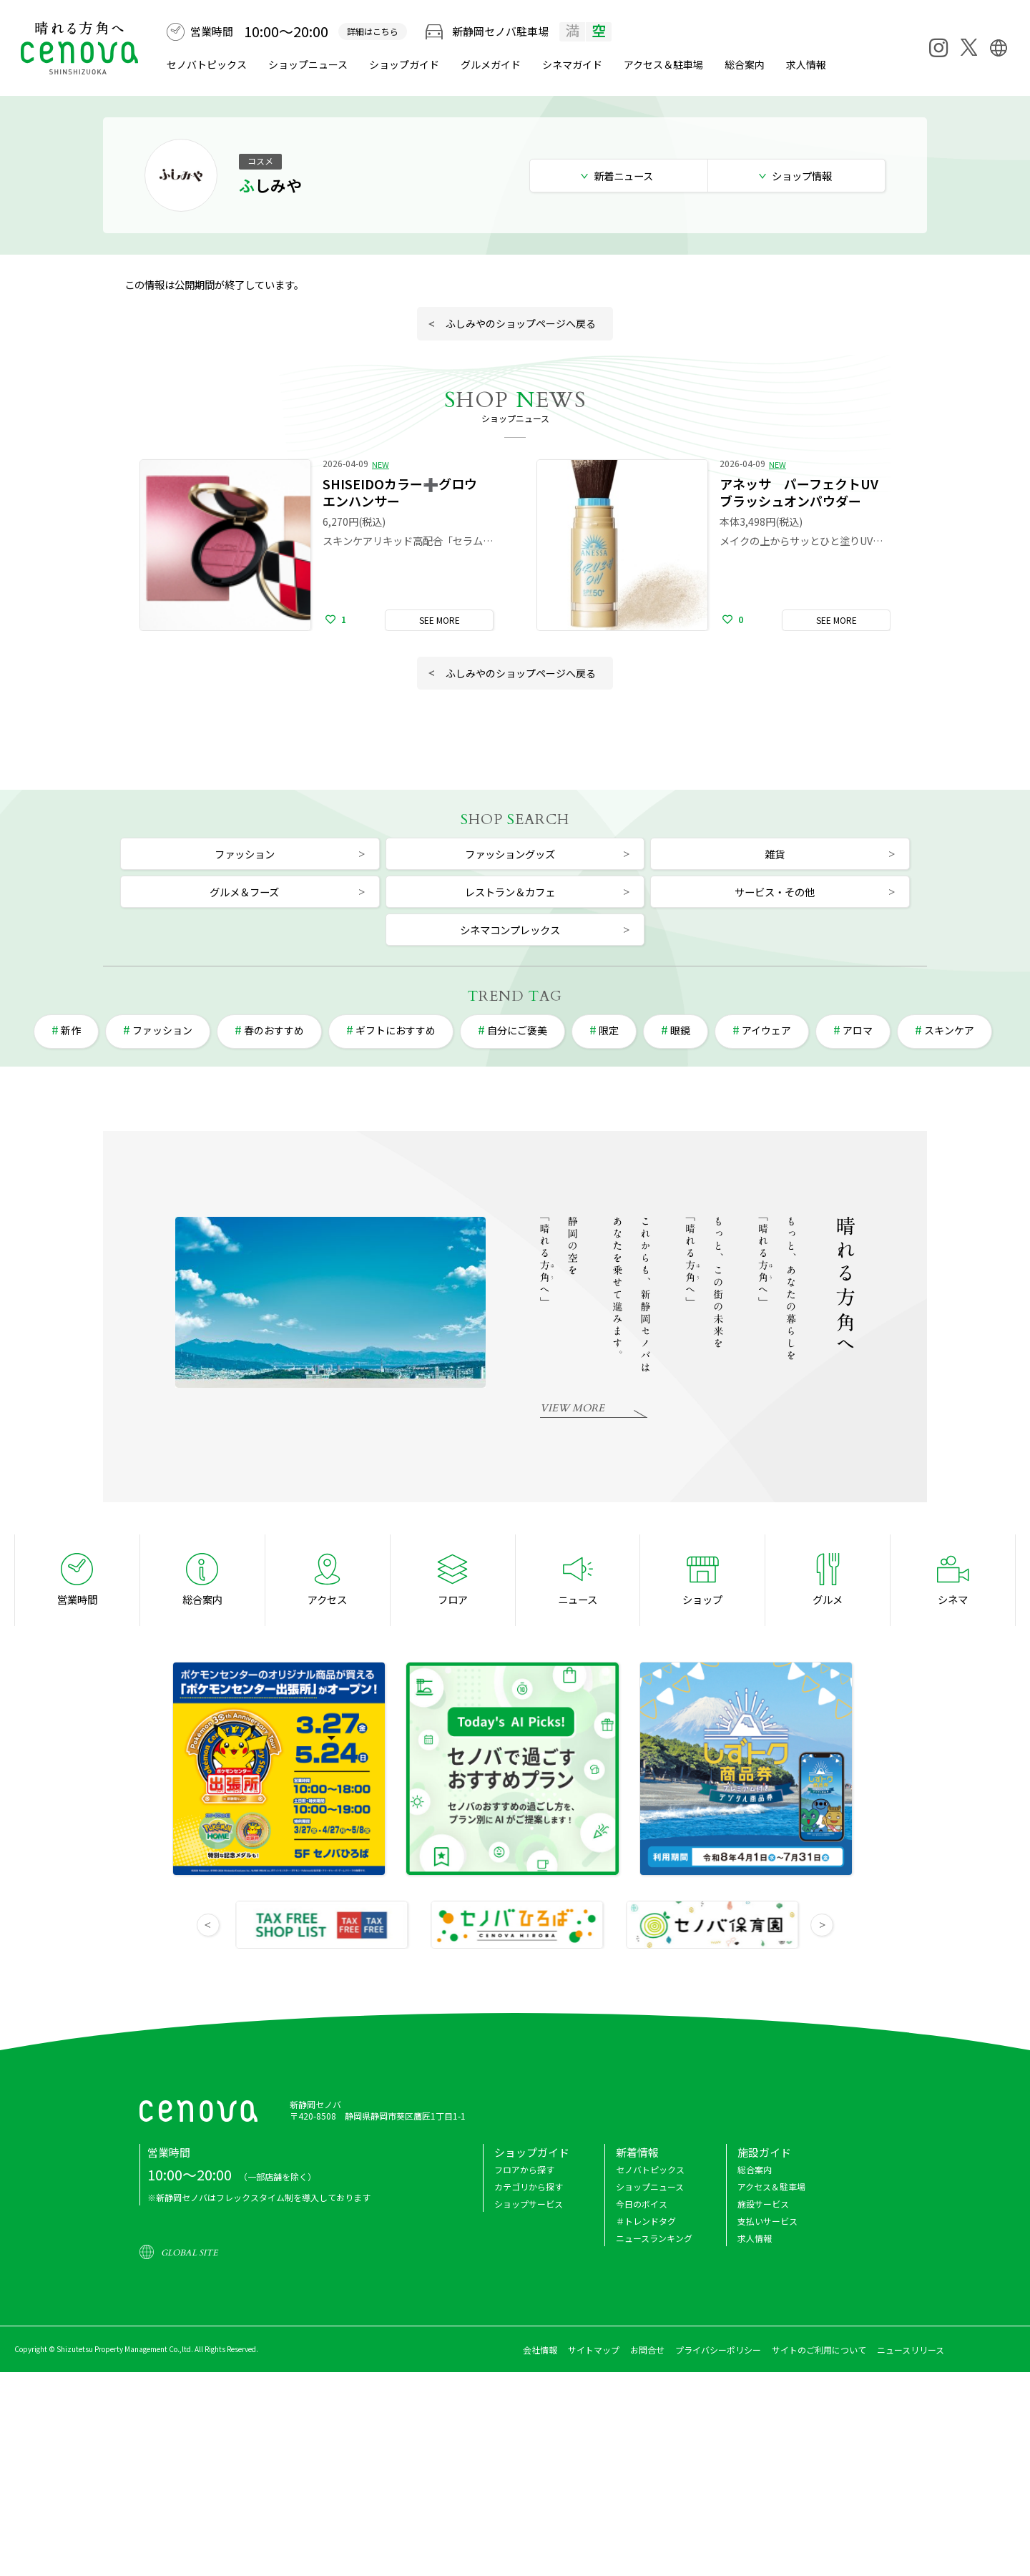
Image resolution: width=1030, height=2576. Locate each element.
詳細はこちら (372, 31)
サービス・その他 (775, 891)
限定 (609, 1030)
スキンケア (949, 1030)
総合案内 (745, 64)
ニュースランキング (654, 2238)
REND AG (515, 996)
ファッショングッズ (510, 853)
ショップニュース (308, 64)
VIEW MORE (572, 1408)
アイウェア (766, 1030)
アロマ (858, 1030)
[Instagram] (938, 48)
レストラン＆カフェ (510, 891)
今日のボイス (641, 2204)
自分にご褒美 (517, 1030)
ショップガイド (404, 64)
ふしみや (270, 184)
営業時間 (77, 1599)
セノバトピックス (207, 64)
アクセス (327, 1599)
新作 (71, 1030)
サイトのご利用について (819, 2350)
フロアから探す (524, 2169)
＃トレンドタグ (646, 2221)
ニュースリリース (910, 2350)
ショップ (702, 1599)
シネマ (572, 64)
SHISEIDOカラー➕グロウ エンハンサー (406, 492)
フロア (453, 1599)
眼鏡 (680, 1030)
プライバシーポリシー (718, 2350)
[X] (968, 47)
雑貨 (775, 853)
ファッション (245, 853)
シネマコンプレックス (510, 929)
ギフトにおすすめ (395, 1030)
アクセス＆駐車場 (663, 64)
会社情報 (540, 2350)
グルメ (491, 64)
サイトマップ (593, 2350)
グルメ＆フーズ (244, 891)
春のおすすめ (274, 1030)
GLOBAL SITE (189, 2252)
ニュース (577, 1599)
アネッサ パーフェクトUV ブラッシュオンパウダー (799, 492)
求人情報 (806, 64)
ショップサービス (528, 2204)
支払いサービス (767, 2221)
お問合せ (647, 2350)
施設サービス (763, 2204)
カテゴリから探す (528, 2186)
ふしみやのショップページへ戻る (521, 323)
